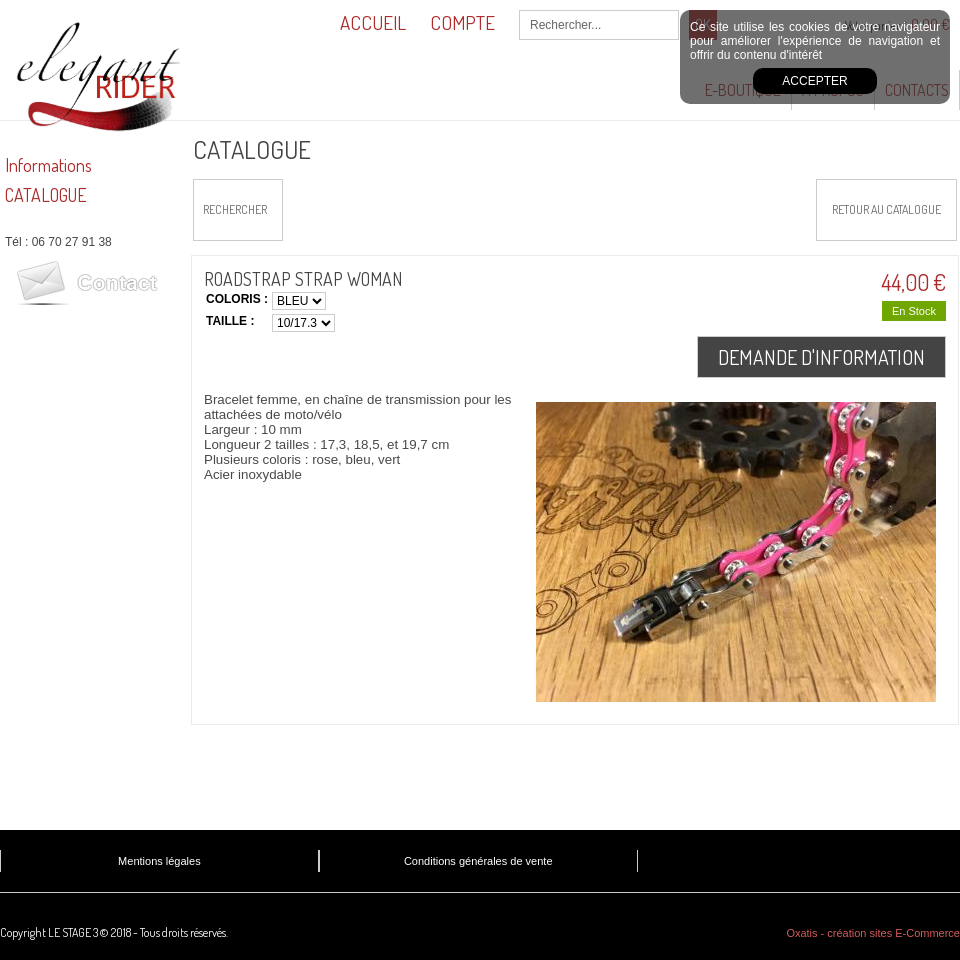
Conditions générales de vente (478, 861)
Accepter (814, 81)
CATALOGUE (46, 195)
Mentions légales (159, 861)
